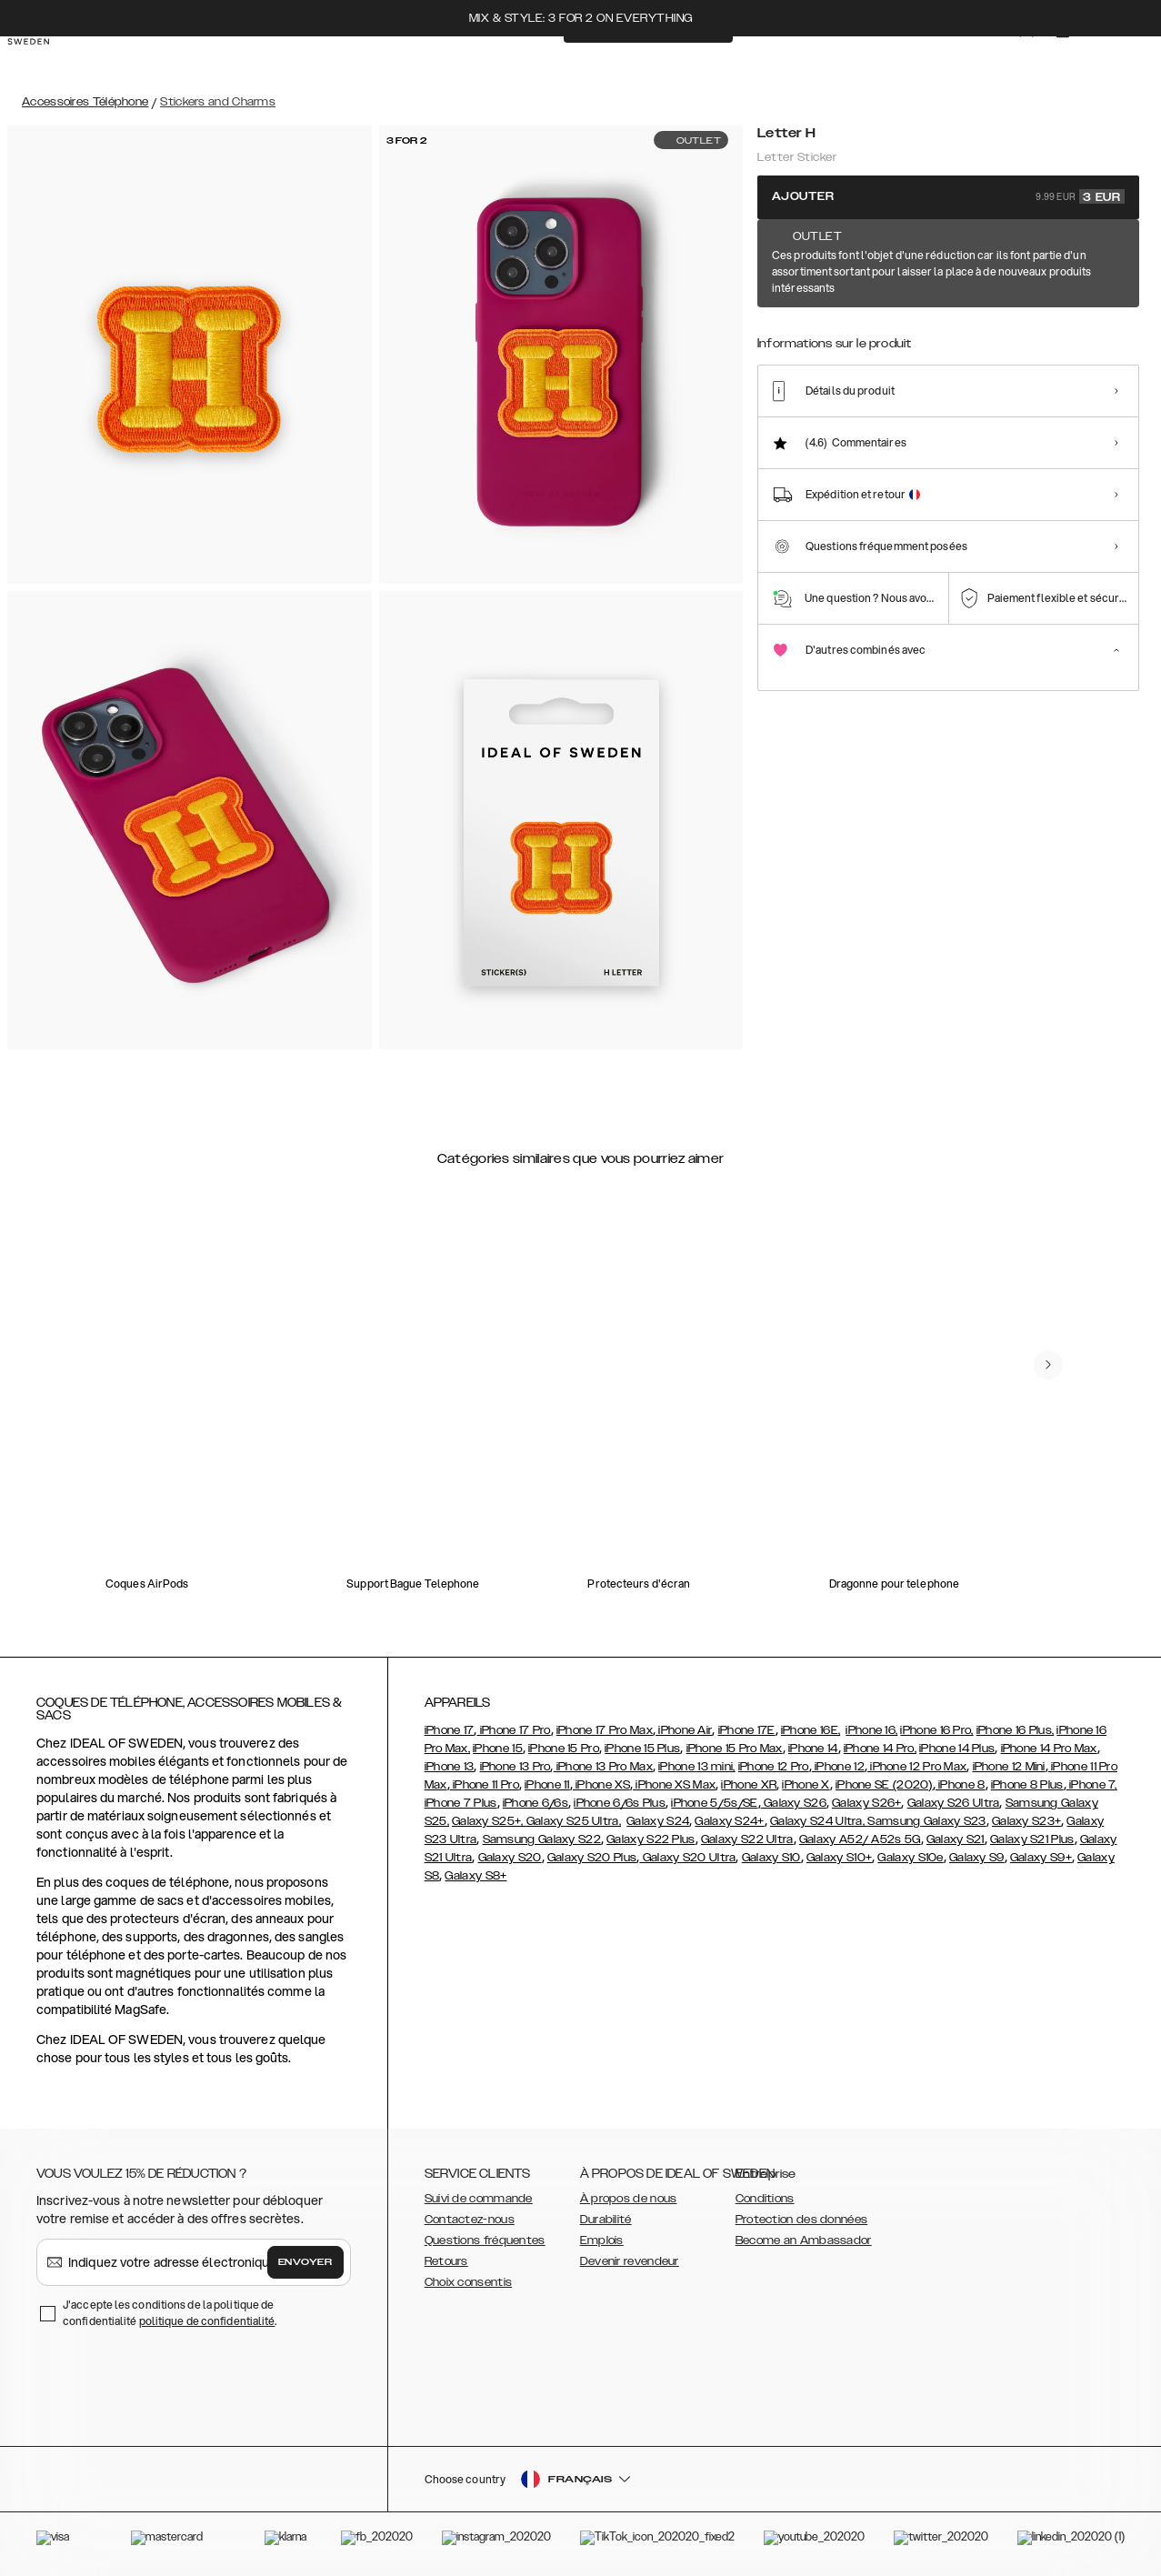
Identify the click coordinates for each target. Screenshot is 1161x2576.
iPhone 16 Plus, (1015, 1730)
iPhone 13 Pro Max (603, 1766)
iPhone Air (684, 1730)
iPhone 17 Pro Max (604, 1730)
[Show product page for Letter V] (837, 315)
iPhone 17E (747, 1730)
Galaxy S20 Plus (592, 1857)
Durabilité (606, 2219)
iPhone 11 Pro (484, 1785)
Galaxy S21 (955, 1839)
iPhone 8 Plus (1027, 1785)
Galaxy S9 (977, 1857)
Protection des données (802, 2219)
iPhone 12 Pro (773, 1766)
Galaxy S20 (510, 1857)
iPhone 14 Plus (957, 1748)
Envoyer (305, 2262)
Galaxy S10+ (839, 1857)
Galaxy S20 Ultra (687, 1857)
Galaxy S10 (771, 1857)
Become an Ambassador (804, 2240)
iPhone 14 (813, 1748)
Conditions (765, 2198)
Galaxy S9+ (1041, 1857)
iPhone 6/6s (535, 1803)
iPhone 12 (838, 1766)
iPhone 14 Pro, (880, 1748)
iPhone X (805, 1785)
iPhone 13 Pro (515, 1766)
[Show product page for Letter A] (948, 315)
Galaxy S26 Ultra (953, 1803)
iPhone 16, (871, 1730)
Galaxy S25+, (489, 1821)
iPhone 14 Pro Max (1049, 1748)
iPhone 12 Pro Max (916, 1766)
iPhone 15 (498, 1748)
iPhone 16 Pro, (936, 1730)
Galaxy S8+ (475, 1875)
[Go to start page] (43, 61)
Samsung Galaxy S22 (542, 1839)
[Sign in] (1008, 62)
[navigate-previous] (1048, 1364)
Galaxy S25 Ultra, (573, 1821)
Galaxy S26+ (866, 1803)
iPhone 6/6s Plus (620, 1803)
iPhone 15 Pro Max (734, 1748)
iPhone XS (601, 1785)
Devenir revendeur (629, 2261)
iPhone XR (748, 1785)
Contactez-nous (470, 2219)
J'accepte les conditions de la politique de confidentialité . (170, 2313)
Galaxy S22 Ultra (747, 1839)
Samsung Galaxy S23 (926, 1821)
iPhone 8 (961, 1785)
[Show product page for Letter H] (781, 314)
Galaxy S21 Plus (1032, 1839)
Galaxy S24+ (729, 1821)
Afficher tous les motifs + (1069, 256)
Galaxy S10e (910, 1857)
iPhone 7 (1091, 1785)
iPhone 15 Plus (642, 1748)
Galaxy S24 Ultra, (818, 1821)
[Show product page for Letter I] (892, 315)
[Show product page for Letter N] (1003, 315)
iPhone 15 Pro (563, 1748)
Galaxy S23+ (1026, 1821)
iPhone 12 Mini (1009, 1766)
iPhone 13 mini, (697, 1766)
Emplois (602, 2240)
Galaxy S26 (793, 1803)
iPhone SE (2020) (884, 1785)
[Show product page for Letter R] (1060, 315)
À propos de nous (628, 2198)
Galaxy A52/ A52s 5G (860, 1839)
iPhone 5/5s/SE (714, 1803)
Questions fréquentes (485, 2240)
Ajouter (948, 196)
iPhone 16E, (810, 1730)
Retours (446, 2261)
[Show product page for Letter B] (1115, 315)
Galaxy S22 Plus (651, 1839)
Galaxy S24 (657, 1821)
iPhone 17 (450, 1730)
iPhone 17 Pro (513, 1730)
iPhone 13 (450, 1766)
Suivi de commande (479, 2198)
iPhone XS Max (674, 1785)
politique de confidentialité (207, 2321)
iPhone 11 (547, 1785)
